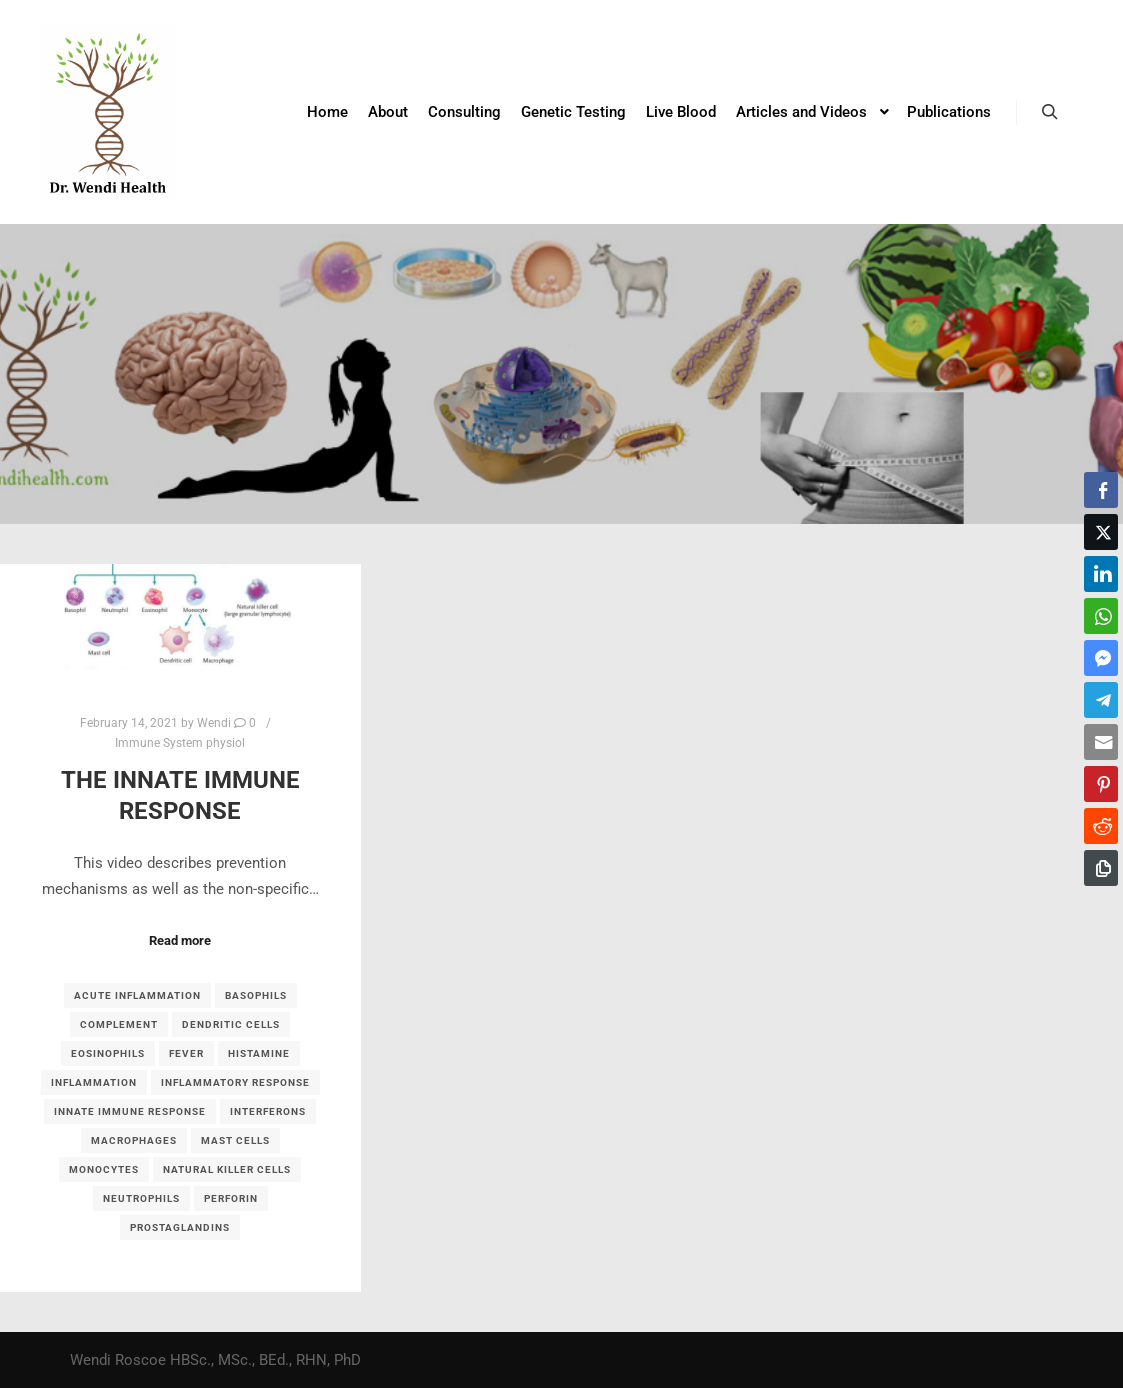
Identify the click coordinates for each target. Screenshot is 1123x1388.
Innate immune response (130, 1111)
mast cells (235, 1140)
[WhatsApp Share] (1101, 616)
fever (186, 1053)
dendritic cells (231, 1024)
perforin (231, 1198)
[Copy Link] (1101, 868)
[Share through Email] (1101, 742)
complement (119, 1024)
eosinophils (108, 1053)
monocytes (104, 1169)
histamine (259, 1053)
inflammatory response (235, 1082)
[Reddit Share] (1101, 826)
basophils (256, 995)
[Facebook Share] (1101, 490)
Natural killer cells (227, 1169)
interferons (268, 1111)
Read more (180, 940)
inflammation (94, 1082)
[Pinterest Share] (1101, 784)
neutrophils (141, 1198)
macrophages (134, 1140)
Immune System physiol (180, 743)
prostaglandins (180, 1227)
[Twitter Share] (1101, 532)
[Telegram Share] (1101, 700)
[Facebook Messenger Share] (1101, 658)
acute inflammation (137, 995)
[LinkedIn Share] (1101, 574)
